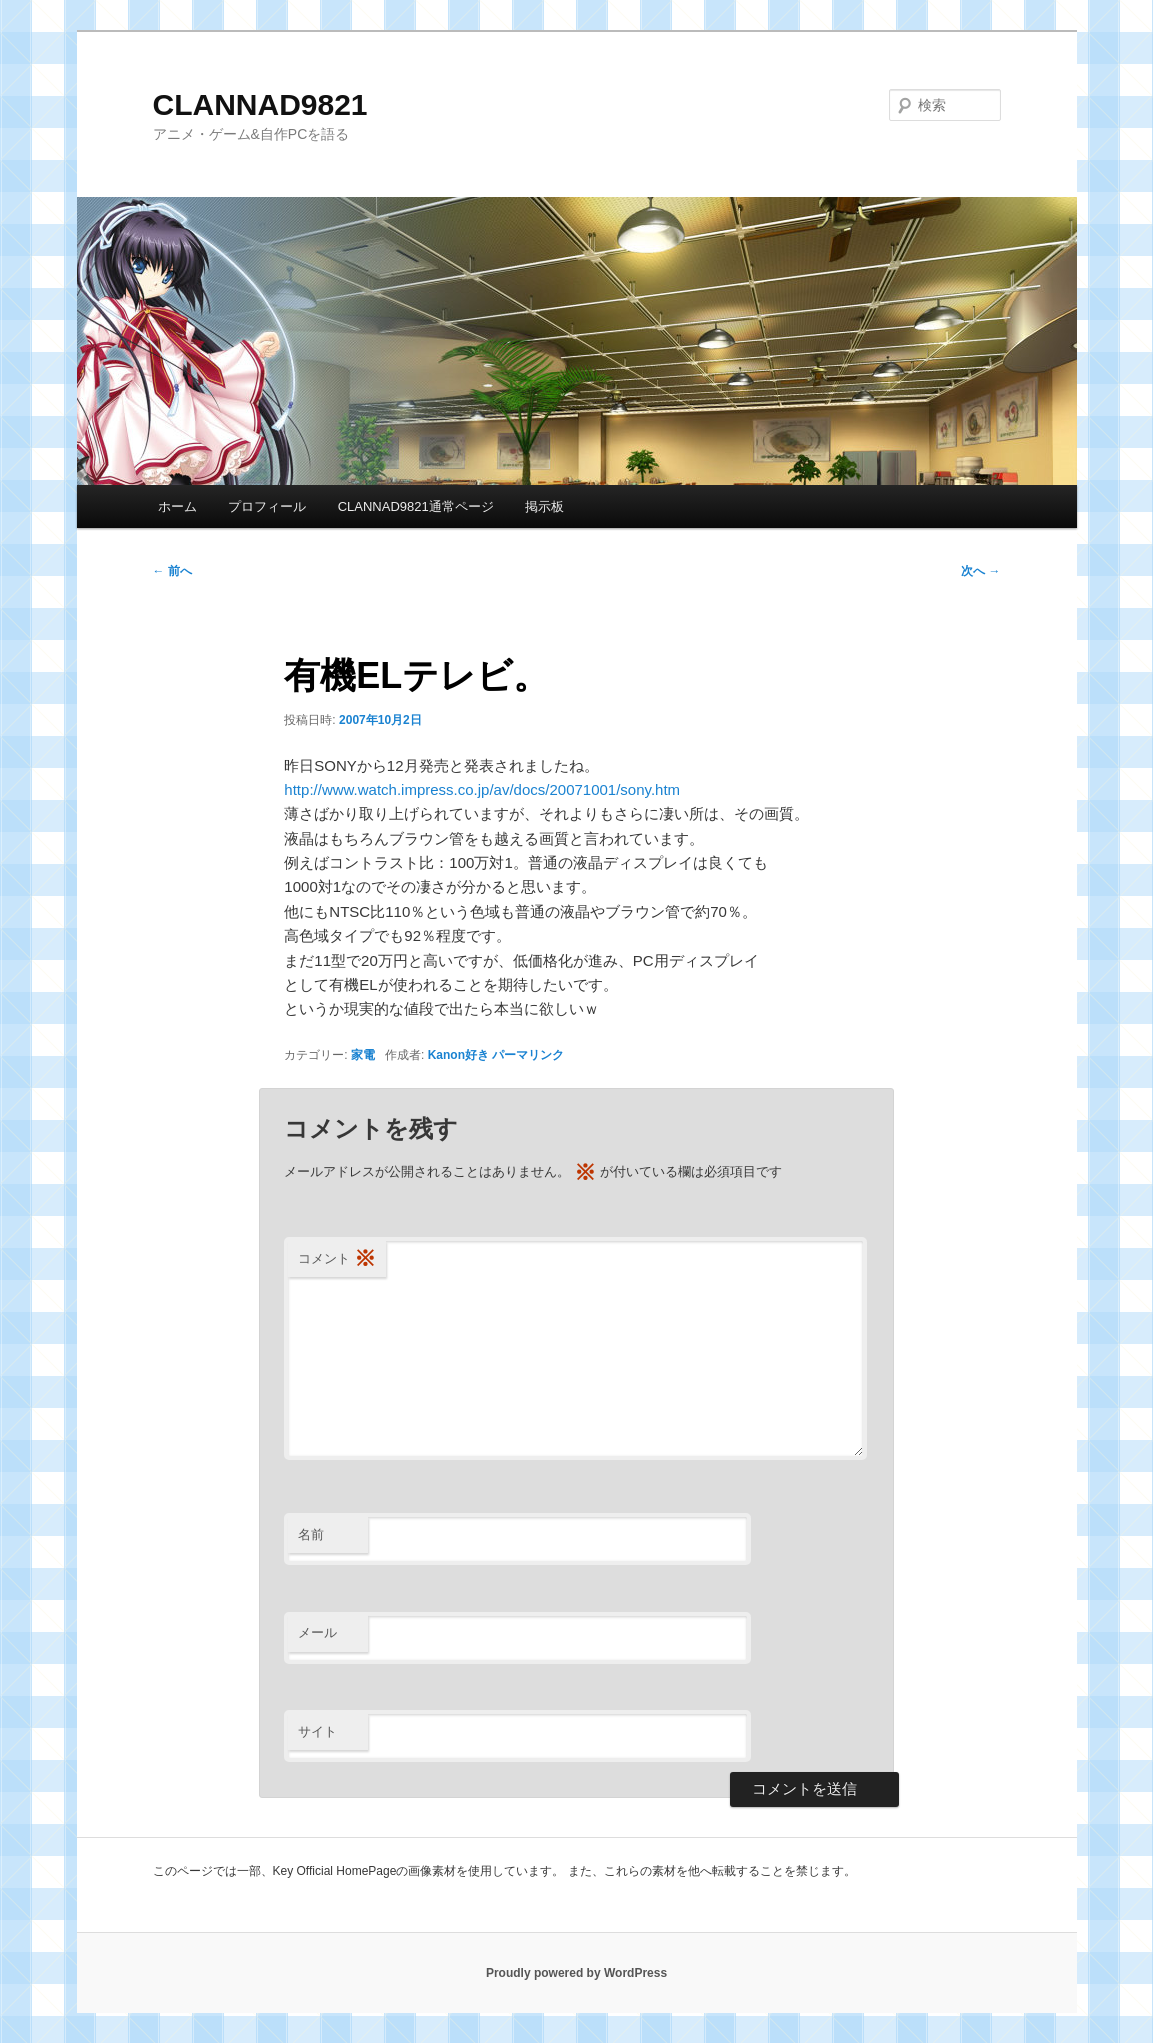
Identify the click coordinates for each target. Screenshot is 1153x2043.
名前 (311, 1534)
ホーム (177, 506)
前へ (172, 571)
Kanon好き (458, 1055)
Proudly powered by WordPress (576, 1973)
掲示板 (544, 506)
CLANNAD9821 (260, 104)
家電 (363, 1055)
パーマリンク (528, 1055)
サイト (317, 1731)
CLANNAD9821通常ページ (416, 506)
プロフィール (267, 506)
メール (317, 1632)
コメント (337, 1259)
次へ (980, 571)
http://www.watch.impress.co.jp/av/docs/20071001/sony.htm (482, 789)
